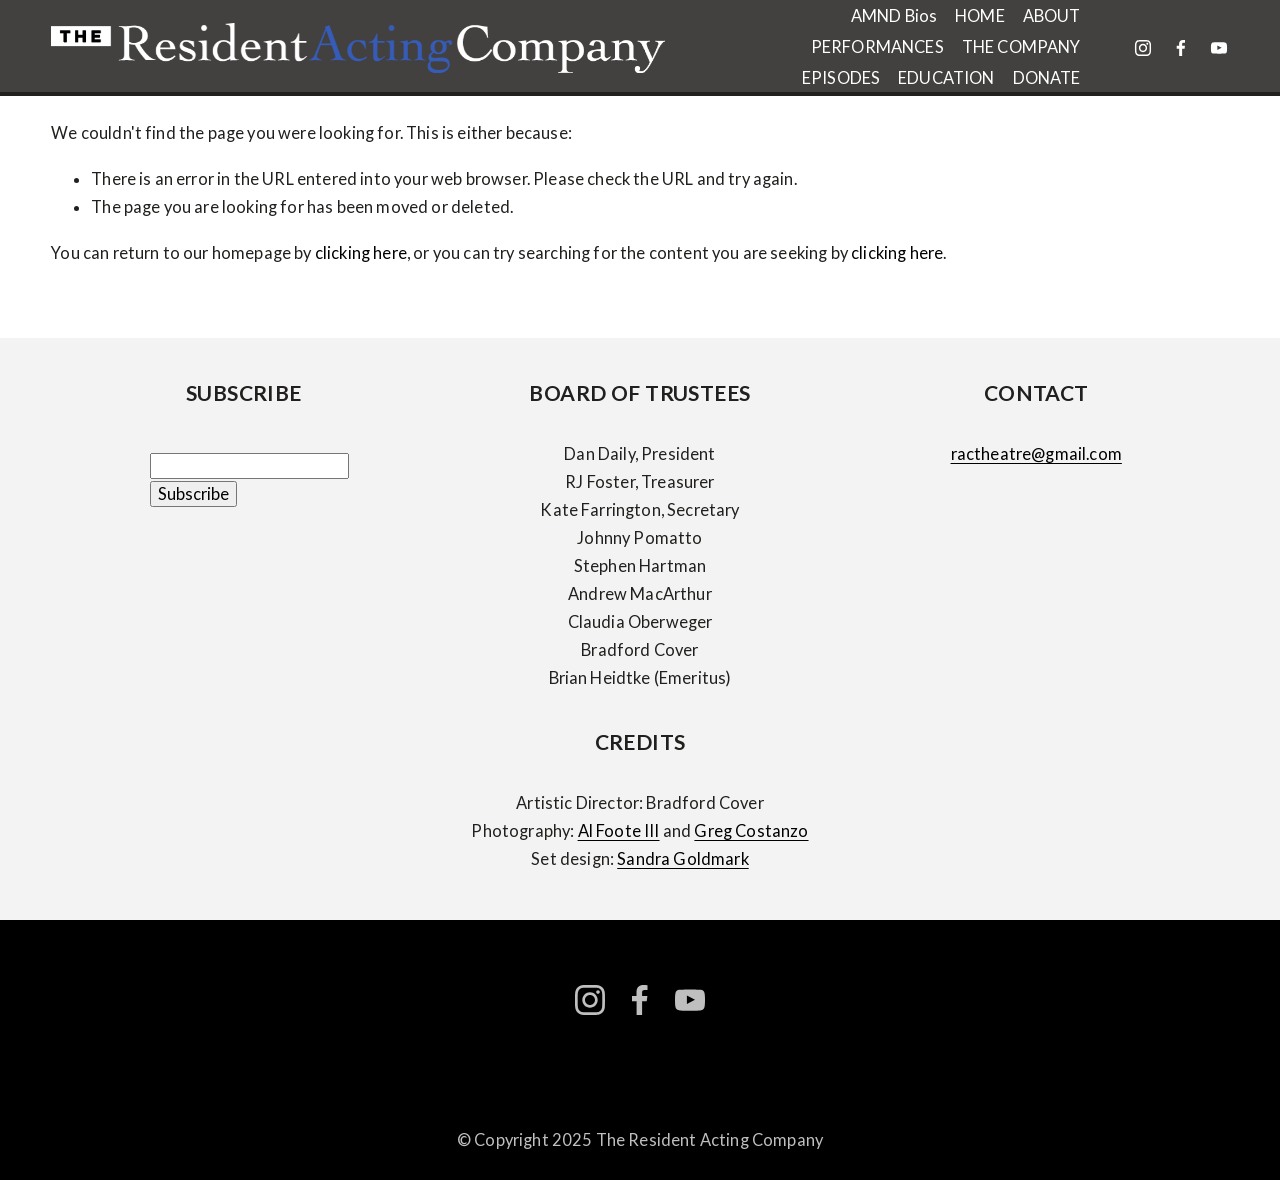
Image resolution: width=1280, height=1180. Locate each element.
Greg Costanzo (751, 831)
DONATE (1047, 78)
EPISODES (841, 78)
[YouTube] (1219, 48)
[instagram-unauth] (1143, 48)
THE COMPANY (1021, 47)
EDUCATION (946, 78)
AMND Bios (894, 16)
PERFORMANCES (877, 47)
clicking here (361, 253)
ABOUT (1052, 16)
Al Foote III (619, 831)
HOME (980, 16)
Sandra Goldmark (682, 859)
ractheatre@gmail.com (1036, 454)
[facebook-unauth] (1181, 48)
